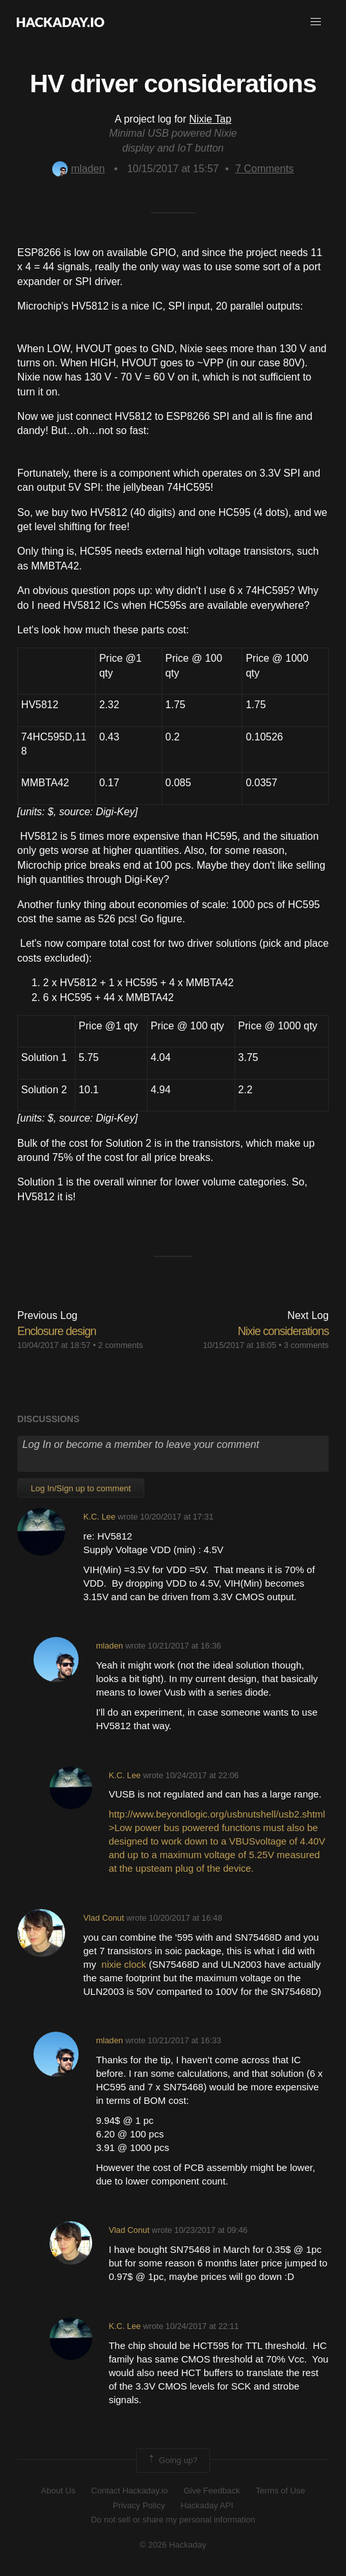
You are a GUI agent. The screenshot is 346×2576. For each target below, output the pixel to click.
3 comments (306, 1345)
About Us (58, 2490)
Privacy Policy (139, 2505)
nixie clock (124, 1964)
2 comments (120, 1345)
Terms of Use (280, 2490)
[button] (316, 22)
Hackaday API (206, 2505)
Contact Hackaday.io (129, 2490)
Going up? (172, 2460)
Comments (264, 168)
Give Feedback (212, 2490)
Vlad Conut (103, 1918)
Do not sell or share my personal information (173, 2519)
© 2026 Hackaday (173, 2545)
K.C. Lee (99, 1516)
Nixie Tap (210, 119)
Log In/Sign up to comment (81, 1488)
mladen (78, 168)
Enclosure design (56, 1331)
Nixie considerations (283, 1331)
